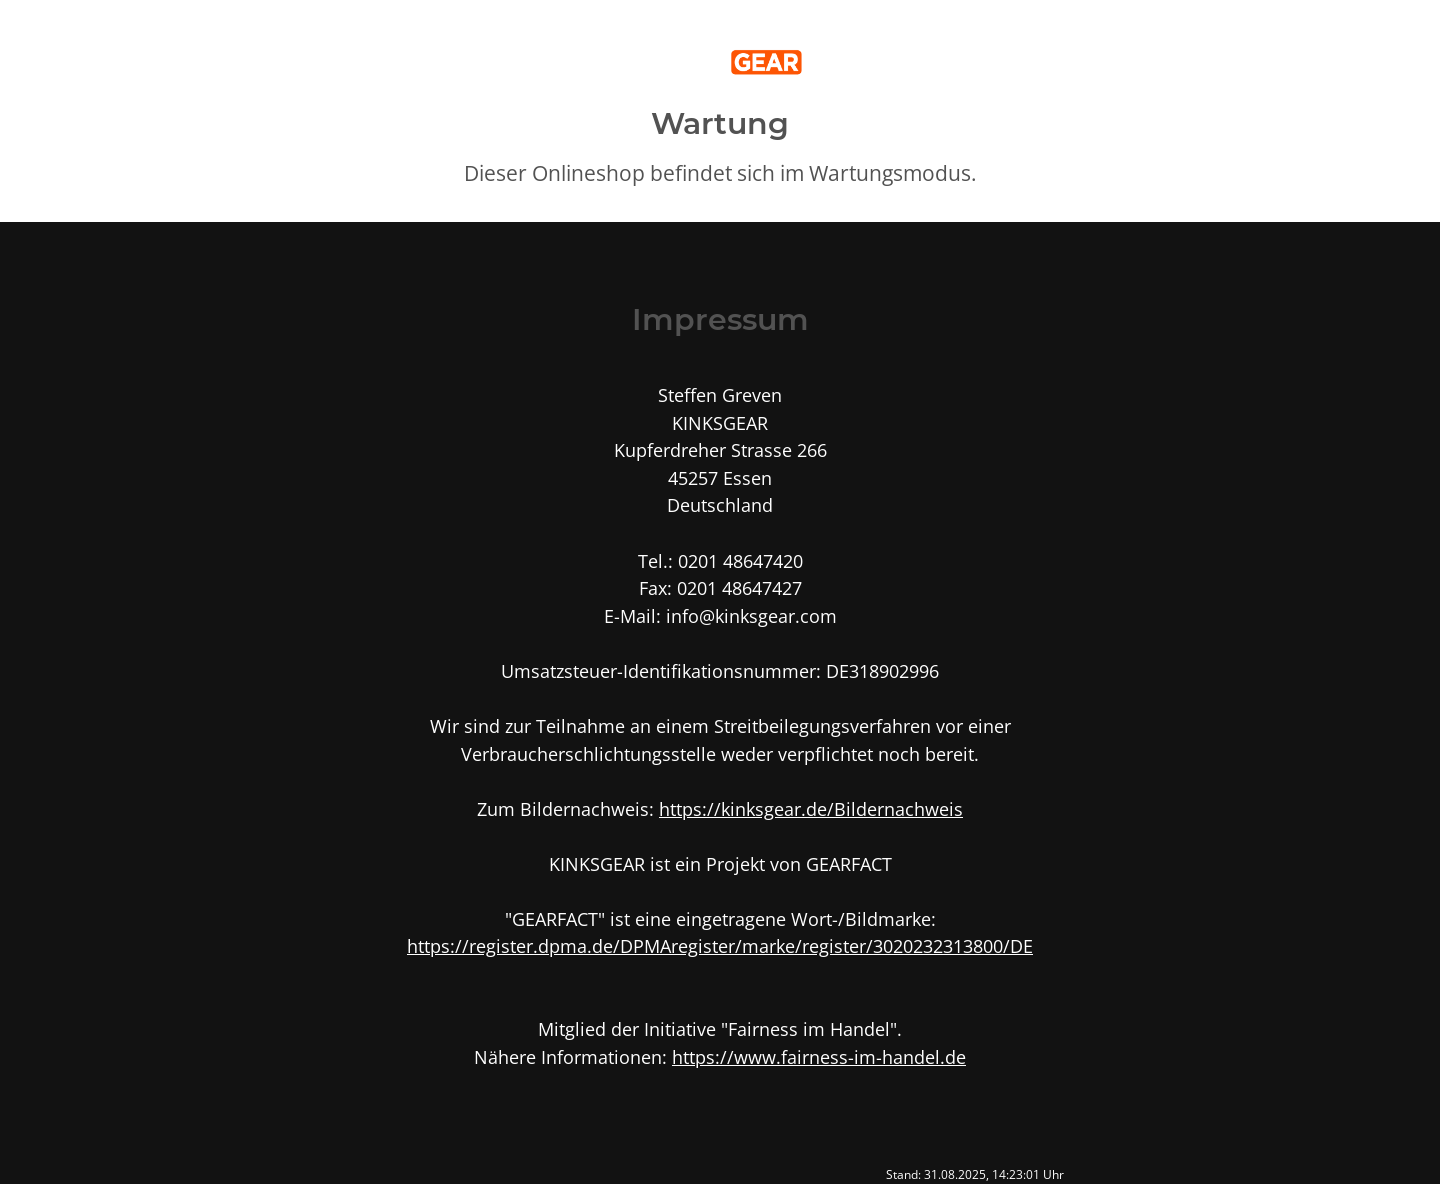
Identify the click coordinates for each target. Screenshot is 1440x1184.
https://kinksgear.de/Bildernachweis (811, 808)
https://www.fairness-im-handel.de (819, 1056)
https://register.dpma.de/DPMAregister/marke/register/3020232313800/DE (720, 945)
